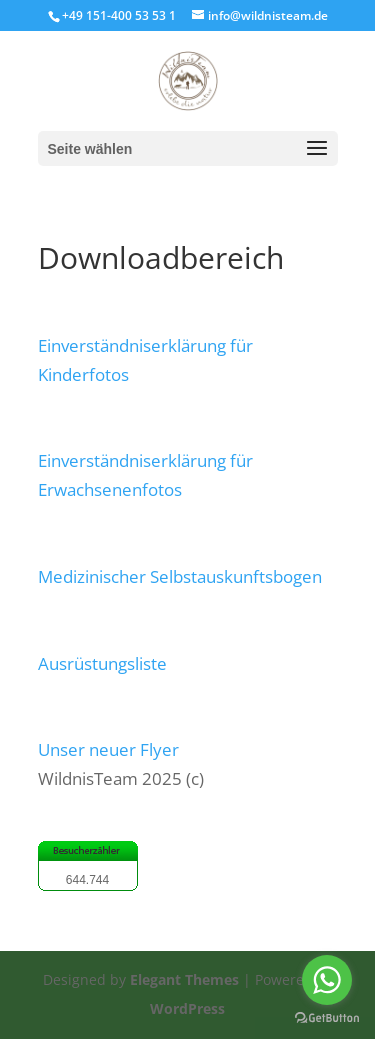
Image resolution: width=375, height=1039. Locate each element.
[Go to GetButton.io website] (327, 1018)
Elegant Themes (184, 979)
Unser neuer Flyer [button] (108, 749)
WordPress (187, 1008)
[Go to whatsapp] (327, 980)
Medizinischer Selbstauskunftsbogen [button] (180, 576)
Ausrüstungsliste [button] (102, 663)
